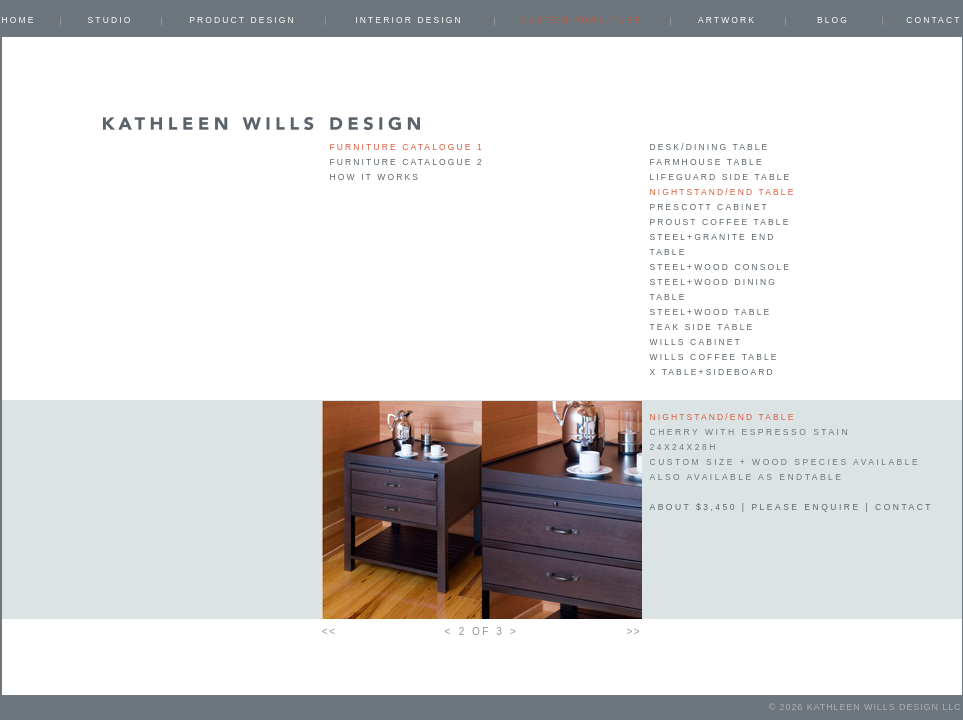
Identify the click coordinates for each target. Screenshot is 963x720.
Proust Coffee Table (720, 222)
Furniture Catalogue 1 (407, 147)
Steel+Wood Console (720, 267)
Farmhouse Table (707, 162)
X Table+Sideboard (712, 372)
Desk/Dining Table (710, 147)
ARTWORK (727, 20)
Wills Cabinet (696, 342)
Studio (110, 20)
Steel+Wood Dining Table (714, 289)
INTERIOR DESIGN (408, 20)
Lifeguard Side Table (721, 177)
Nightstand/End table (723, 192)
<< (329, 631)
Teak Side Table (702, 327)
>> (634, 631)
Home (19, 20)
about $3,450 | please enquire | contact (791, 507)
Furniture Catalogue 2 (407, 162)
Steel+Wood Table (711, 312)
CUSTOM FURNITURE (581, 20)
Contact (933, 20)
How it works (375, 177)
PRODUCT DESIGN (242, 20)
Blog (833, 20)
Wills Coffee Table (714, 357)
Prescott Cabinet (709, 207)
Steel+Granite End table (713, 244)
